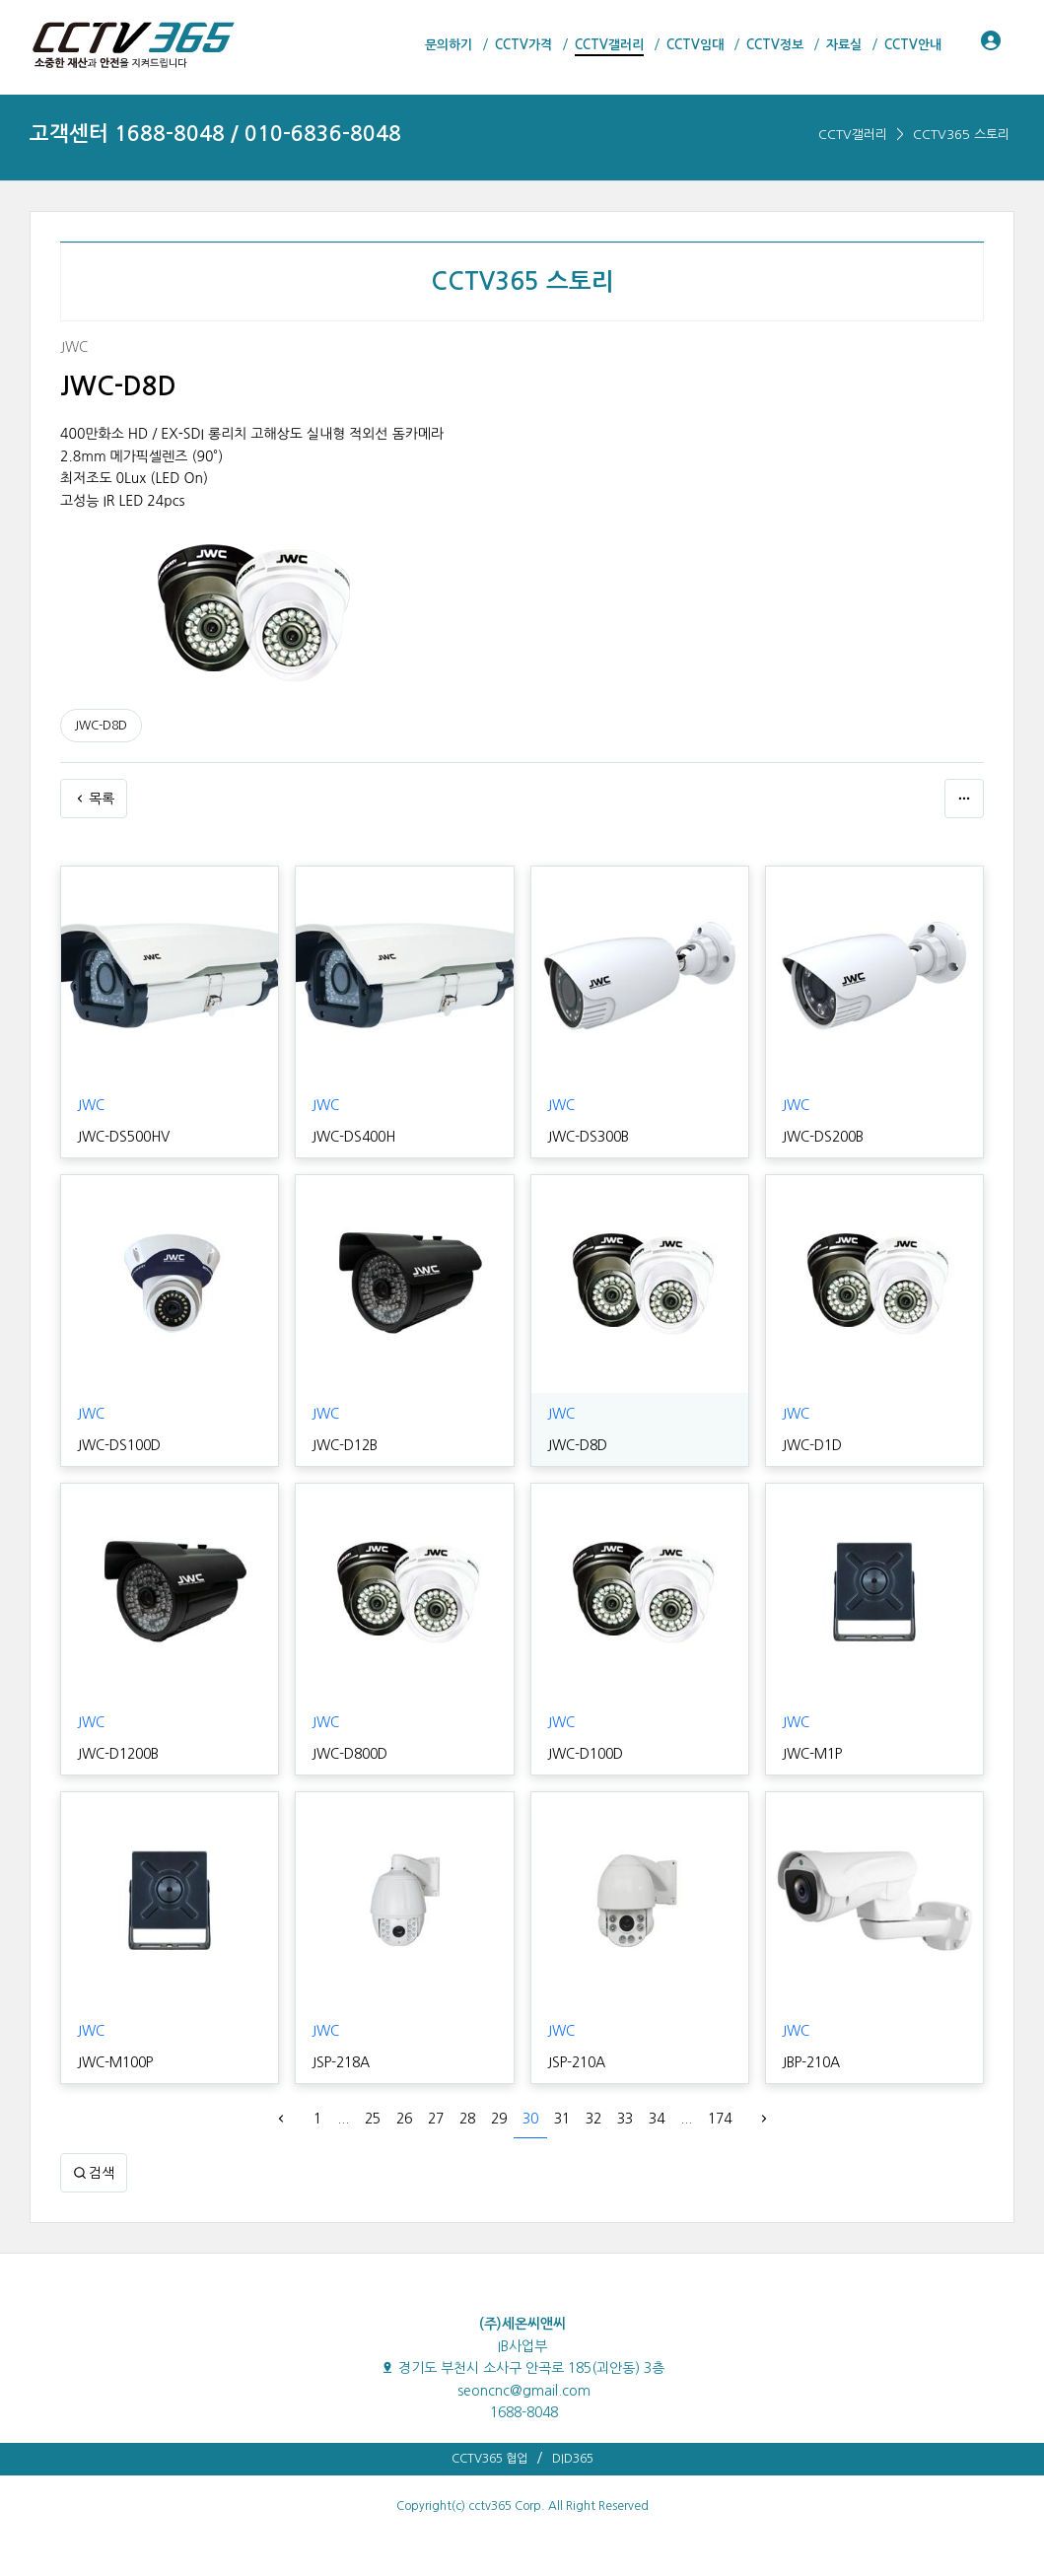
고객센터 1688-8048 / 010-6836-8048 (215, 133)
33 (625, 2118)
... (343, 2118)
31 (562, 2118)
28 (467, 2118)
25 (373, 2118)
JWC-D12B (345, 1445)
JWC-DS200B (823, 1137)
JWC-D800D (349, 1754)
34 (656, 2118)
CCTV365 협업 (489, 2459)
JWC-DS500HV (123, 1137)
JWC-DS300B (588, 1137)
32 (593, 2118)
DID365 (572, 2459)
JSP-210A (576, 2062)
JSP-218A (341, 2062)
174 (719, 2118)
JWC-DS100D (119, 1445)
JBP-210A (811, 2062)
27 (436, 2118)
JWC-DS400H (353, 1137)
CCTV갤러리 (852, 134)
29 (499, 2118)
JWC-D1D (812, 1445)
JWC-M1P (812, 1754)
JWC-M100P (115, 2062)
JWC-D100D (585, 1754)
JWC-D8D (101, 725)
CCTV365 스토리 (961, 134)
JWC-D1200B (118, 1754)
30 (530, 2118)
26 (404, 2118)
